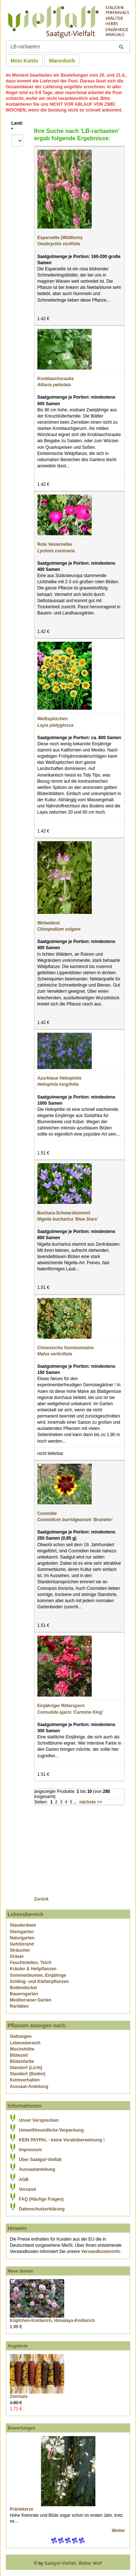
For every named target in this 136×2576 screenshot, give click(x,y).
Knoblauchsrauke (55, 378)
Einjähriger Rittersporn (61, 1705)
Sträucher (20, 1950)
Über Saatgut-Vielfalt (40, 2159)
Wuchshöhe (22, 2049)
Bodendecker (23, 1987)
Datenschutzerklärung (42, 2209)
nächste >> (90, 1802)
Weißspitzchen (52, 718)
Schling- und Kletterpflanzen (39, 1981)
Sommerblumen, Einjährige (38, 1975)
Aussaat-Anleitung (29, 2086)
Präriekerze (21, 2509)
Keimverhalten (25, 2080)
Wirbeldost (48, 923)
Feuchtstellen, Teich (30, 1962)
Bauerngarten (24, 1993)
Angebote (18, 2346)
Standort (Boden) (27, 2073)
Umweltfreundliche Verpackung (51, 2130)
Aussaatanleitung (37, 2169)
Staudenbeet (23, 1925)
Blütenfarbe (22, 2061)
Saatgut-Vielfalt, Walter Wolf (73, 2563)
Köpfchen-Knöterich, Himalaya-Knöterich (52, 2320)
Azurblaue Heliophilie (59, 1078)
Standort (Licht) (26, 2067)
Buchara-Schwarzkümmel (63, 1213)
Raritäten (19, 2006)
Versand (27, 2189)
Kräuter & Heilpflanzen (33, 1968)
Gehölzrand (22, 1944)
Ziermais (19, 2396)
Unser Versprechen (38, 2120)
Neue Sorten (20, 2271)
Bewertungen (21, 2428)
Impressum (30, 2149)
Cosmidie (47, 1513)
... (75, 1802)
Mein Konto (24, 61)
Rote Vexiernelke (54, 544)
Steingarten (22, 1931)
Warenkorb (62, 61)
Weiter (119, 2530)
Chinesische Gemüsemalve (65, 1347)
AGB (24, 2179)
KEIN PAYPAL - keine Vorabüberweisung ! (62, 2139)
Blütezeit (19, 2055)
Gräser (17, 1956)
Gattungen (21, 2036)
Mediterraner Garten (30, 2000)
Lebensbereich (25, 2042)
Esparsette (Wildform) (60, 237)
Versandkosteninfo (100, 2251)
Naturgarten (22, 1937)
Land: (17, 126)
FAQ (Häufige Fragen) (41, 2199)
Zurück (41, 1899)
